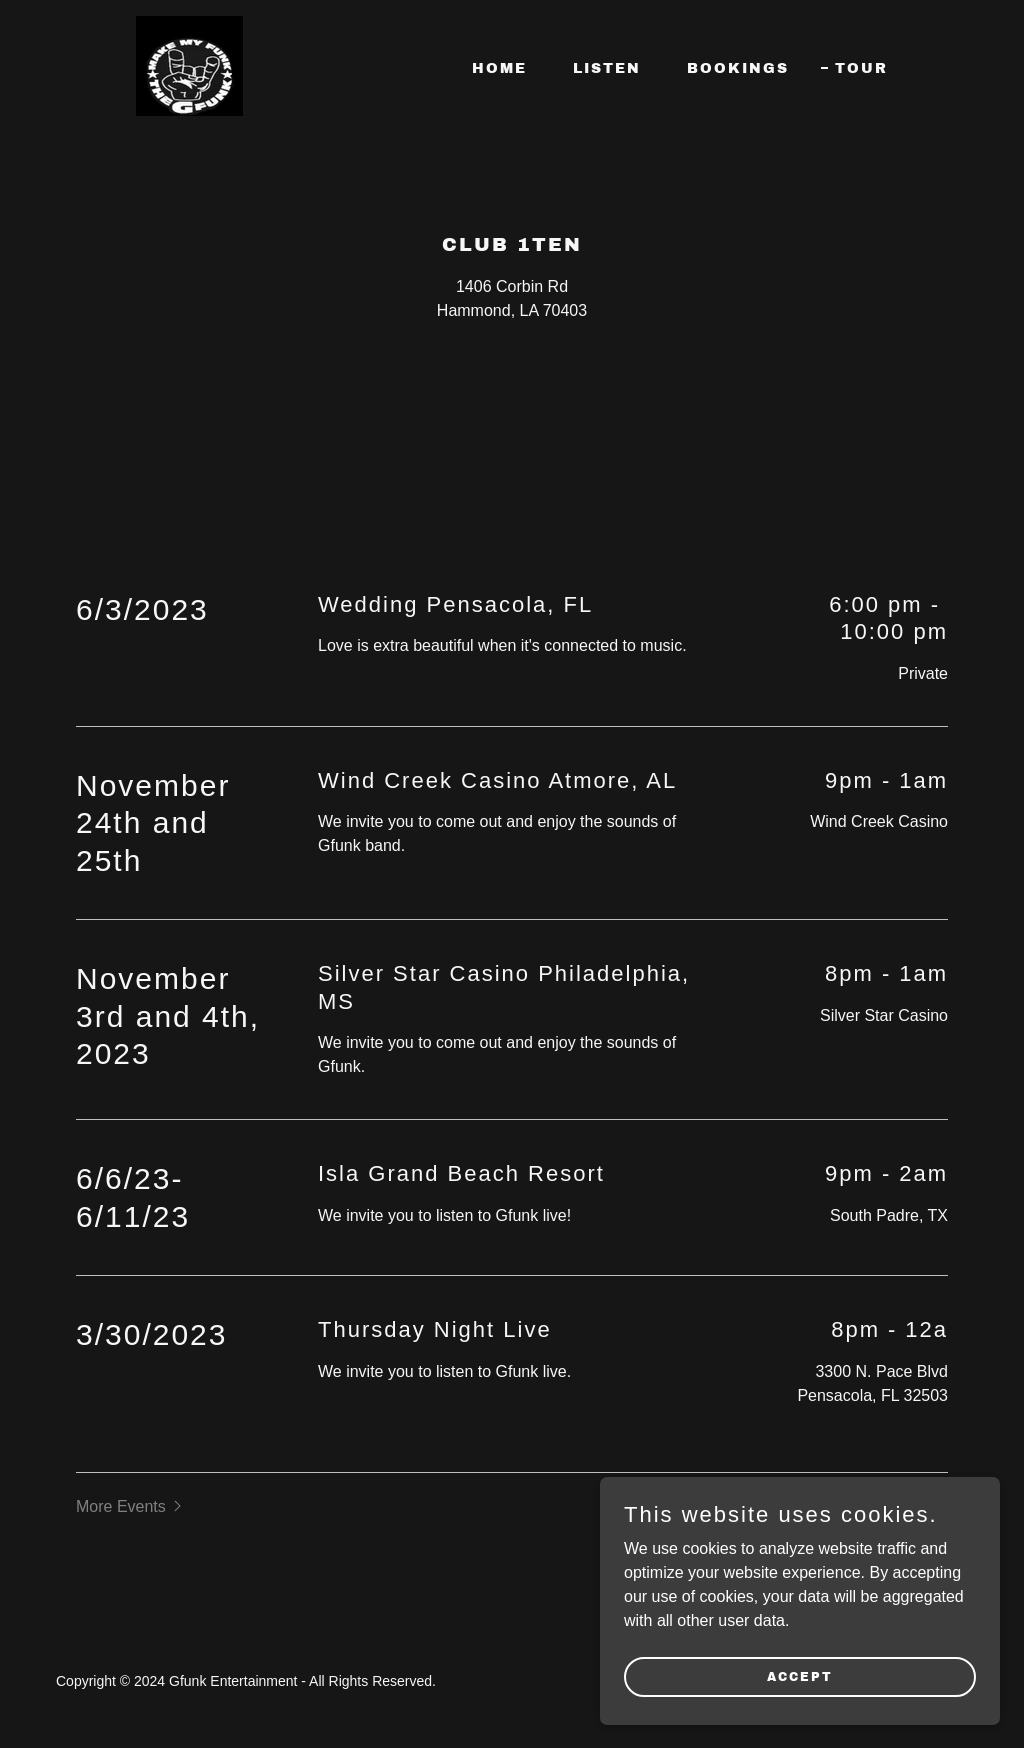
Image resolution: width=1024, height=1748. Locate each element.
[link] (189, 64)
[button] (131, 1506)
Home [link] (499, 68)
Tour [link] (861, 68)
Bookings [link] (738, 68)
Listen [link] (607, 68)
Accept (800, 1676)
